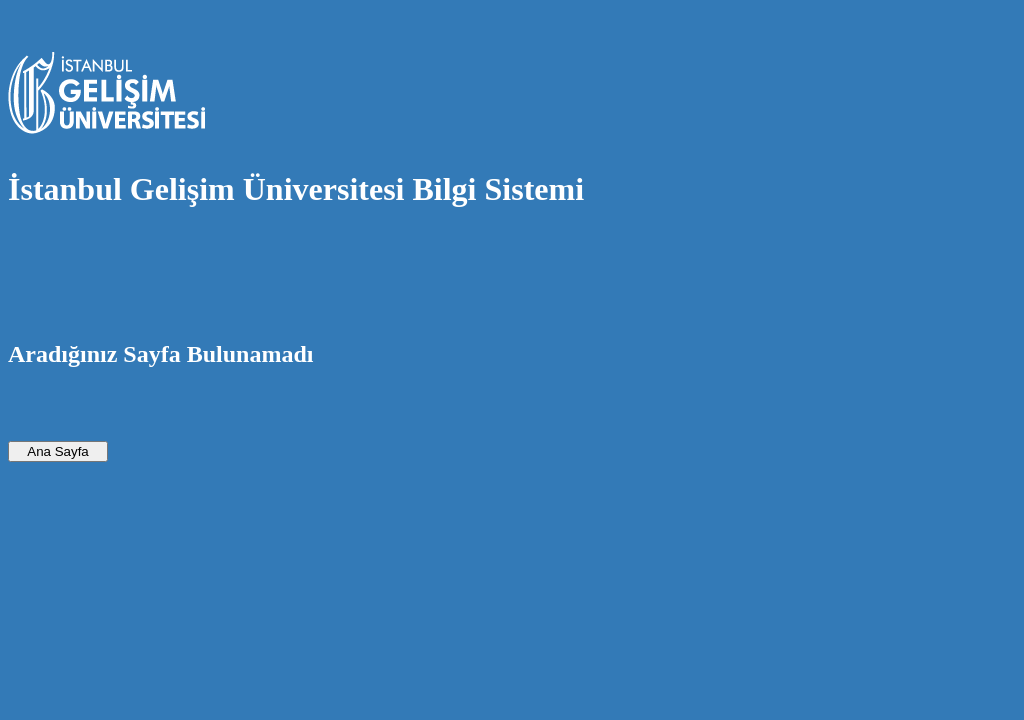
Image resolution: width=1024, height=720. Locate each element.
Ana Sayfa (58, 451)
